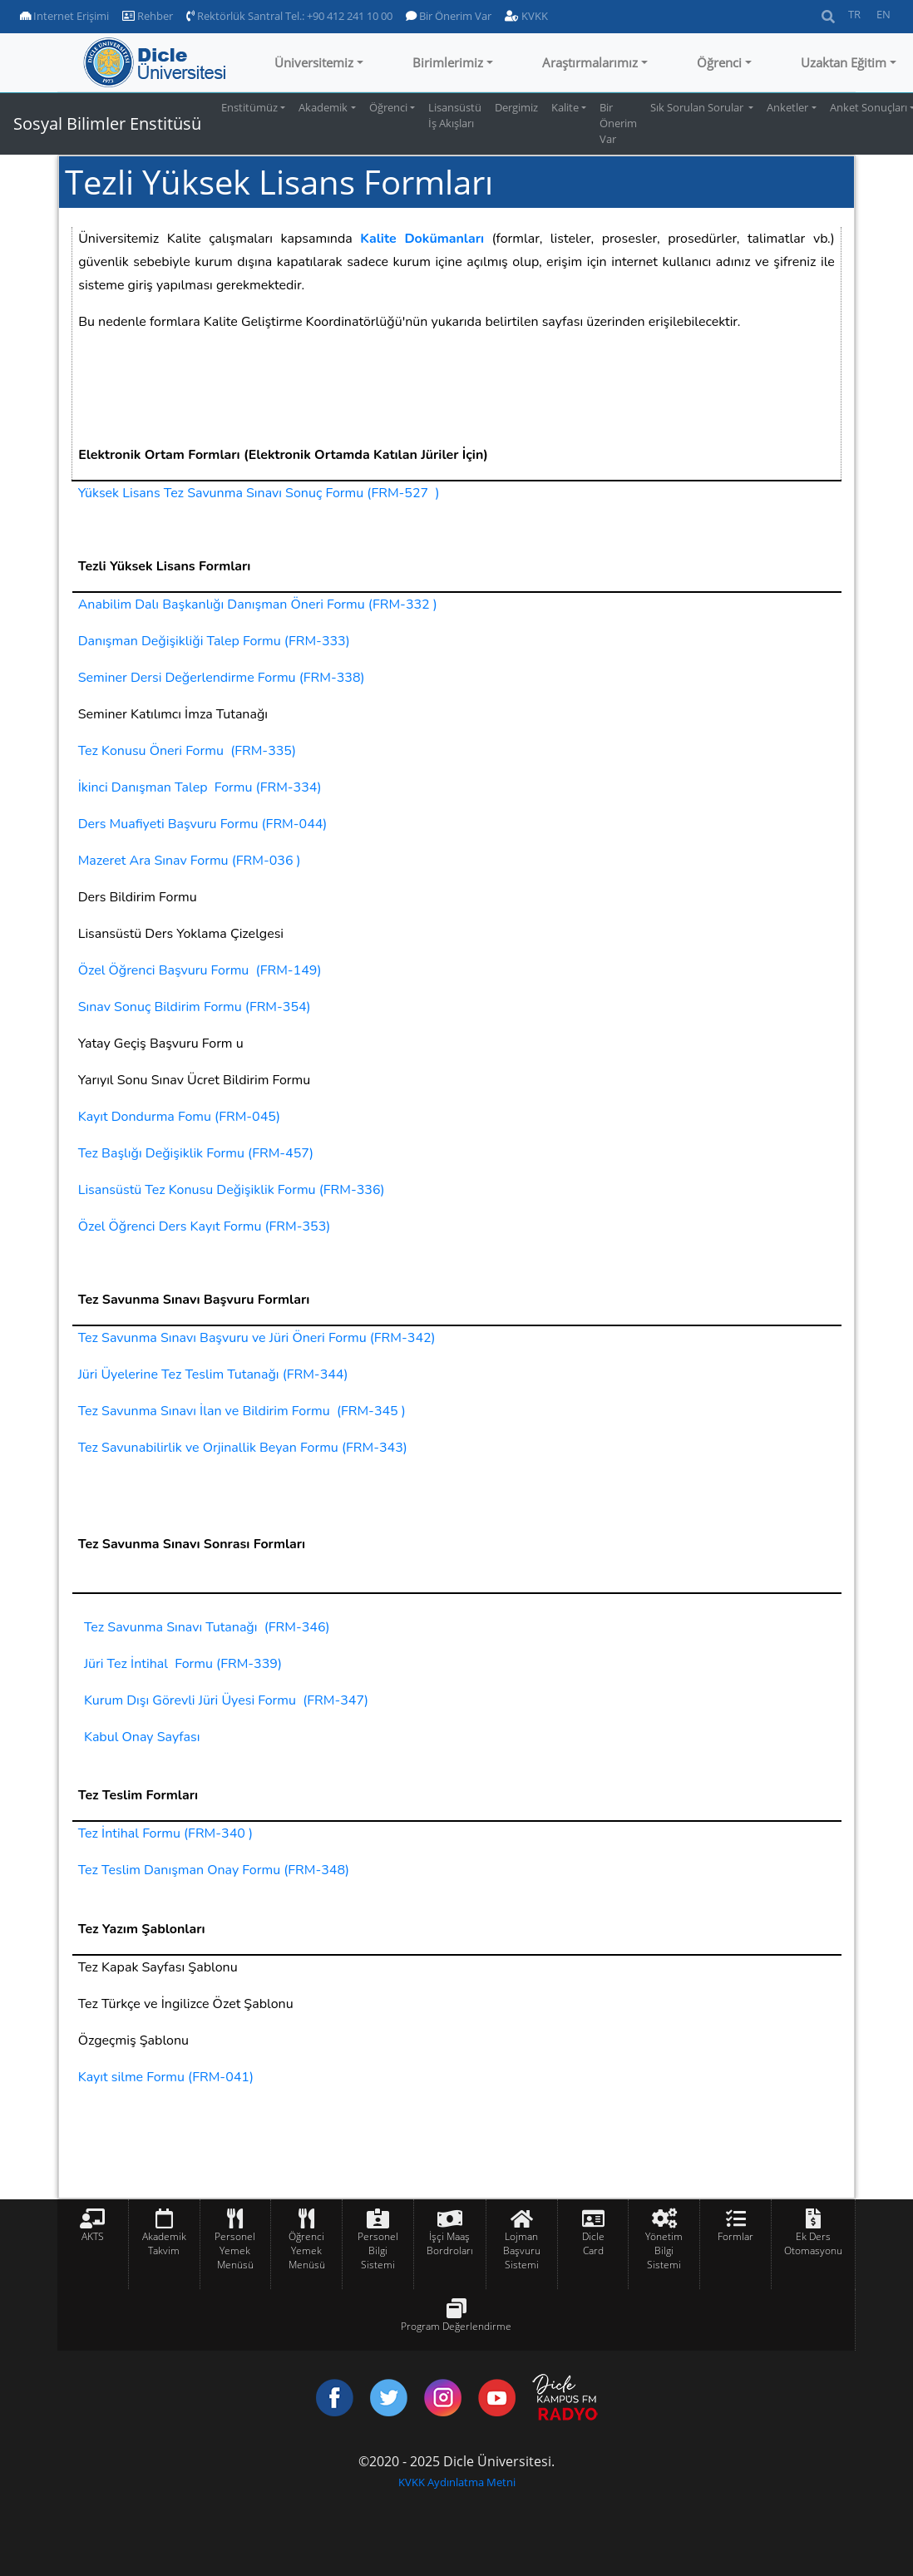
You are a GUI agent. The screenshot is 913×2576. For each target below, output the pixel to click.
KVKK (526, 15)
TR (854, 14)
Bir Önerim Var (448, 15)
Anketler (787, 107)
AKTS (92, 2236)
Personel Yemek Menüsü (235, 2250)
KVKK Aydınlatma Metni (457, 2482)
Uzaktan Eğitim (843, 62)
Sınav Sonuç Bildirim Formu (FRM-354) (194, 1007)
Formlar (735, 2236)
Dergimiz (516, 107)
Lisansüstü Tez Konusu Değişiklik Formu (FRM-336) (231, 1190)
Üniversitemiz (313, 62)
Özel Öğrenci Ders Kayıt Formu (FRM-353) (204, 1226)
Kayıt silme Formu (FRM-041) (166, 2077)
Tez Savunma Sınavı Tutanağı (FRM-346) (207, 1627)
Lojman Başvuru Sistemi (521, 2250)
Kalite (565, 107)
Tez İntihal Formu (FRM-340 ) (165, 1833)
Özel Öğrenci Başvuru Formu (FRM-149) (200, 970)
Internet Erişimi (64, 15)
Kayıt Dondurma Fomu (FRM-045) (179, 1117)
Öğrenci (719, 62)
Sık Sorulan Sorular (698, 107)
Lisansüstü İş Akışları (454, 115)
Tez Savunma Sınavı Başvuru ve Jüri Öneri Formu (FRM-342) (257, 1338)
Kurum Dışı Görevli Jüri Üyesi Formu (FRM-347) (226, 1700)
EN (883, 14)
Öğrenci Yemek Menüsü (307, 2250)
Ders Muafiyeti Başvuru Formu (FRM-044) (203, 824)
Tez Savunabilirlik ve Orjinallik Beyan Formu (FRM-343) (242, 1448)
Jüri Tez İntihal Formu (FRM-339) (183, 1664)
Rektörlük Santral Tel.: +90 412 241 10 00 (289, 15)
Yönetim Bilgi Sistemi (664, 2250)
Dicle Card (593, 2243)
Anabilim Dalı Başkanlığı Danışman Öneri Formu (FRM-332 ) (257, 604)
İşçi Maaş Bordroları (450, 2243)
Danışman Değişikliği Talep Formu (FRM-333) (214, 641)
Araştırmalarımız (590, 62)
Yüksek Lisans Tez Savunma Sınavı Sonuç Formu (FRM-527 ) (259, 493)
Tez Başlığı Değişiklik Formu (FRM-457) (195, 1153)
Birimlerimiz (447, 62)
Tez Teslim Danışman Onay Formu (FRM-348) (213, 1870)
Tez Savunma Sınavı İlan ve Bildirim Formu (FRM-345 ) (242, 1411)
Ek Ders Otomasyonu (813, 2243)
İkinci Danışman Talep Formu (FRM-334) (200, 787)
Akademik (323, 107)
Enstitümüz (249, 107)
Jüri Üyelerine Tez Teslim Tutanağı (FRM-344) (213, 1374)
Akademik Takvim (164, 2243)
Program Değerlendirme (456, 2326)
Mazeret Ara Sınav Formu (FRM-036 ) (189, 860)
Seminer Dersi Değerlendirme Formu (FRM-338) (221, 678)
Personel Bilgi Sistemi (378, 2250)
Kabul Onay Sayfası (142, 1737)
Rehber (147, 15)
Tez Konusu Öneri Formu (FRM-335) (187, 751)
